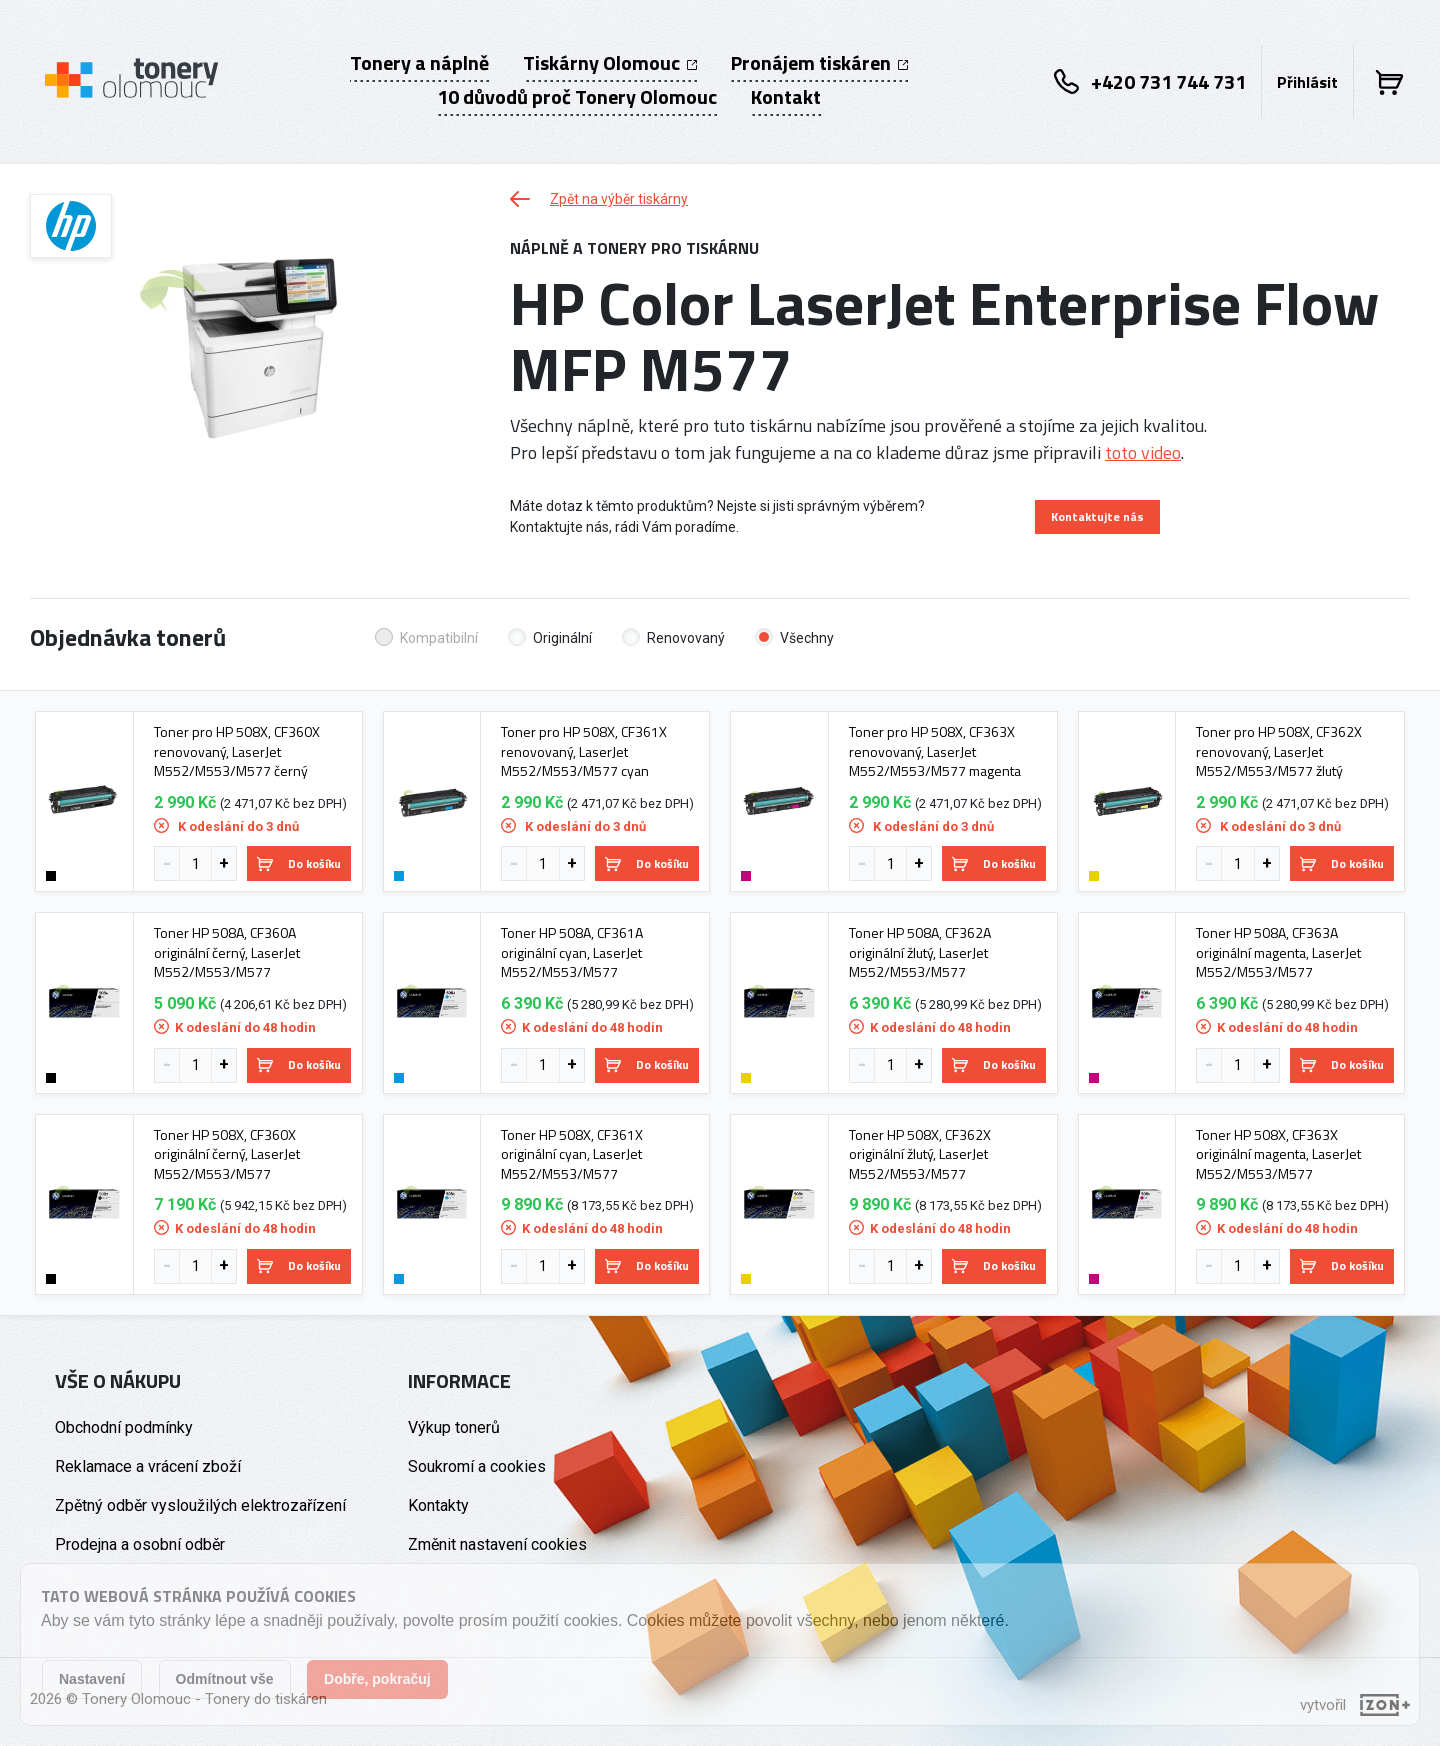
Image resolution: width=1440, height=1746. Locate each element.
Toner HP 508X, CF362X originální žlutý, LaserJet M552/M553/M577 (920, 1154)
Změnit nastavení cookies (497, 1544)
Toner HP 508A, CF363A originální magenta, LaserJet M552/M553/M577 (1278, 952)
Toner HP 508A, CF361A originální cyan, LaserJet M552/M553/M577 (572, 952)
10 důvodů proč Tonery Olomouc (577, 97)
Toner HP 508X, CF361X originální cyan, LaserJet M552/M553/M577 (572, 1154)
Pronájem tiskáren (819, 63)
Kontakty (438, 1505)
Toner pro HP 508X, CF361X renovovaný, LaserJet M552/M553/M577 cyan (584, 751)
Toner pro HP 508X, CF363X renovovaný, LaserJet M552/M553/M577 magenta (935, 751)
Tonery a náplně (419, 63)
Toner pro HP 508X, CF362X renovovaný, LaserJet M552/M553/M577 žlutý (1279, 751)
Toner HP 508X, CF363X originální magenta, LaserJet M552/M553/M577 (1278, 1154)
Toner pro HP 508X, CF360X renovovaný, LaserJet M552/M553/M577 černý (237, 751)
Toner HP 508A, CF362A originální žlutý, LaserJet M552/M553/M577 (920, 952)
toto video (1143, 452)
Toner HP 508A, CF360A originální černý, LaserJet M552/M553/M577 (227, 952)
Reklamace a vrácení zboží (148, 1466)
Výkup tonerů (454, 1427)
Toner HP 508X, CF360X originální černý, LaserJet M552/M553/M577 (227, 1154)
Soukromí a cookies (477, 1466)
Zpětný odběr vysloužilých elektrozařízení (200, 1505)
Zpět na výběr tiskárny (599, 199)
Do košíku (299, 863)
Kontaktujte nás (1097, 516)
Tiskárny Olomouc (610, 63)
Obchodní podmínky (124, 1427)
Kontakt (786, 97)
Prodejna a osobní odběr (140, 1544)
